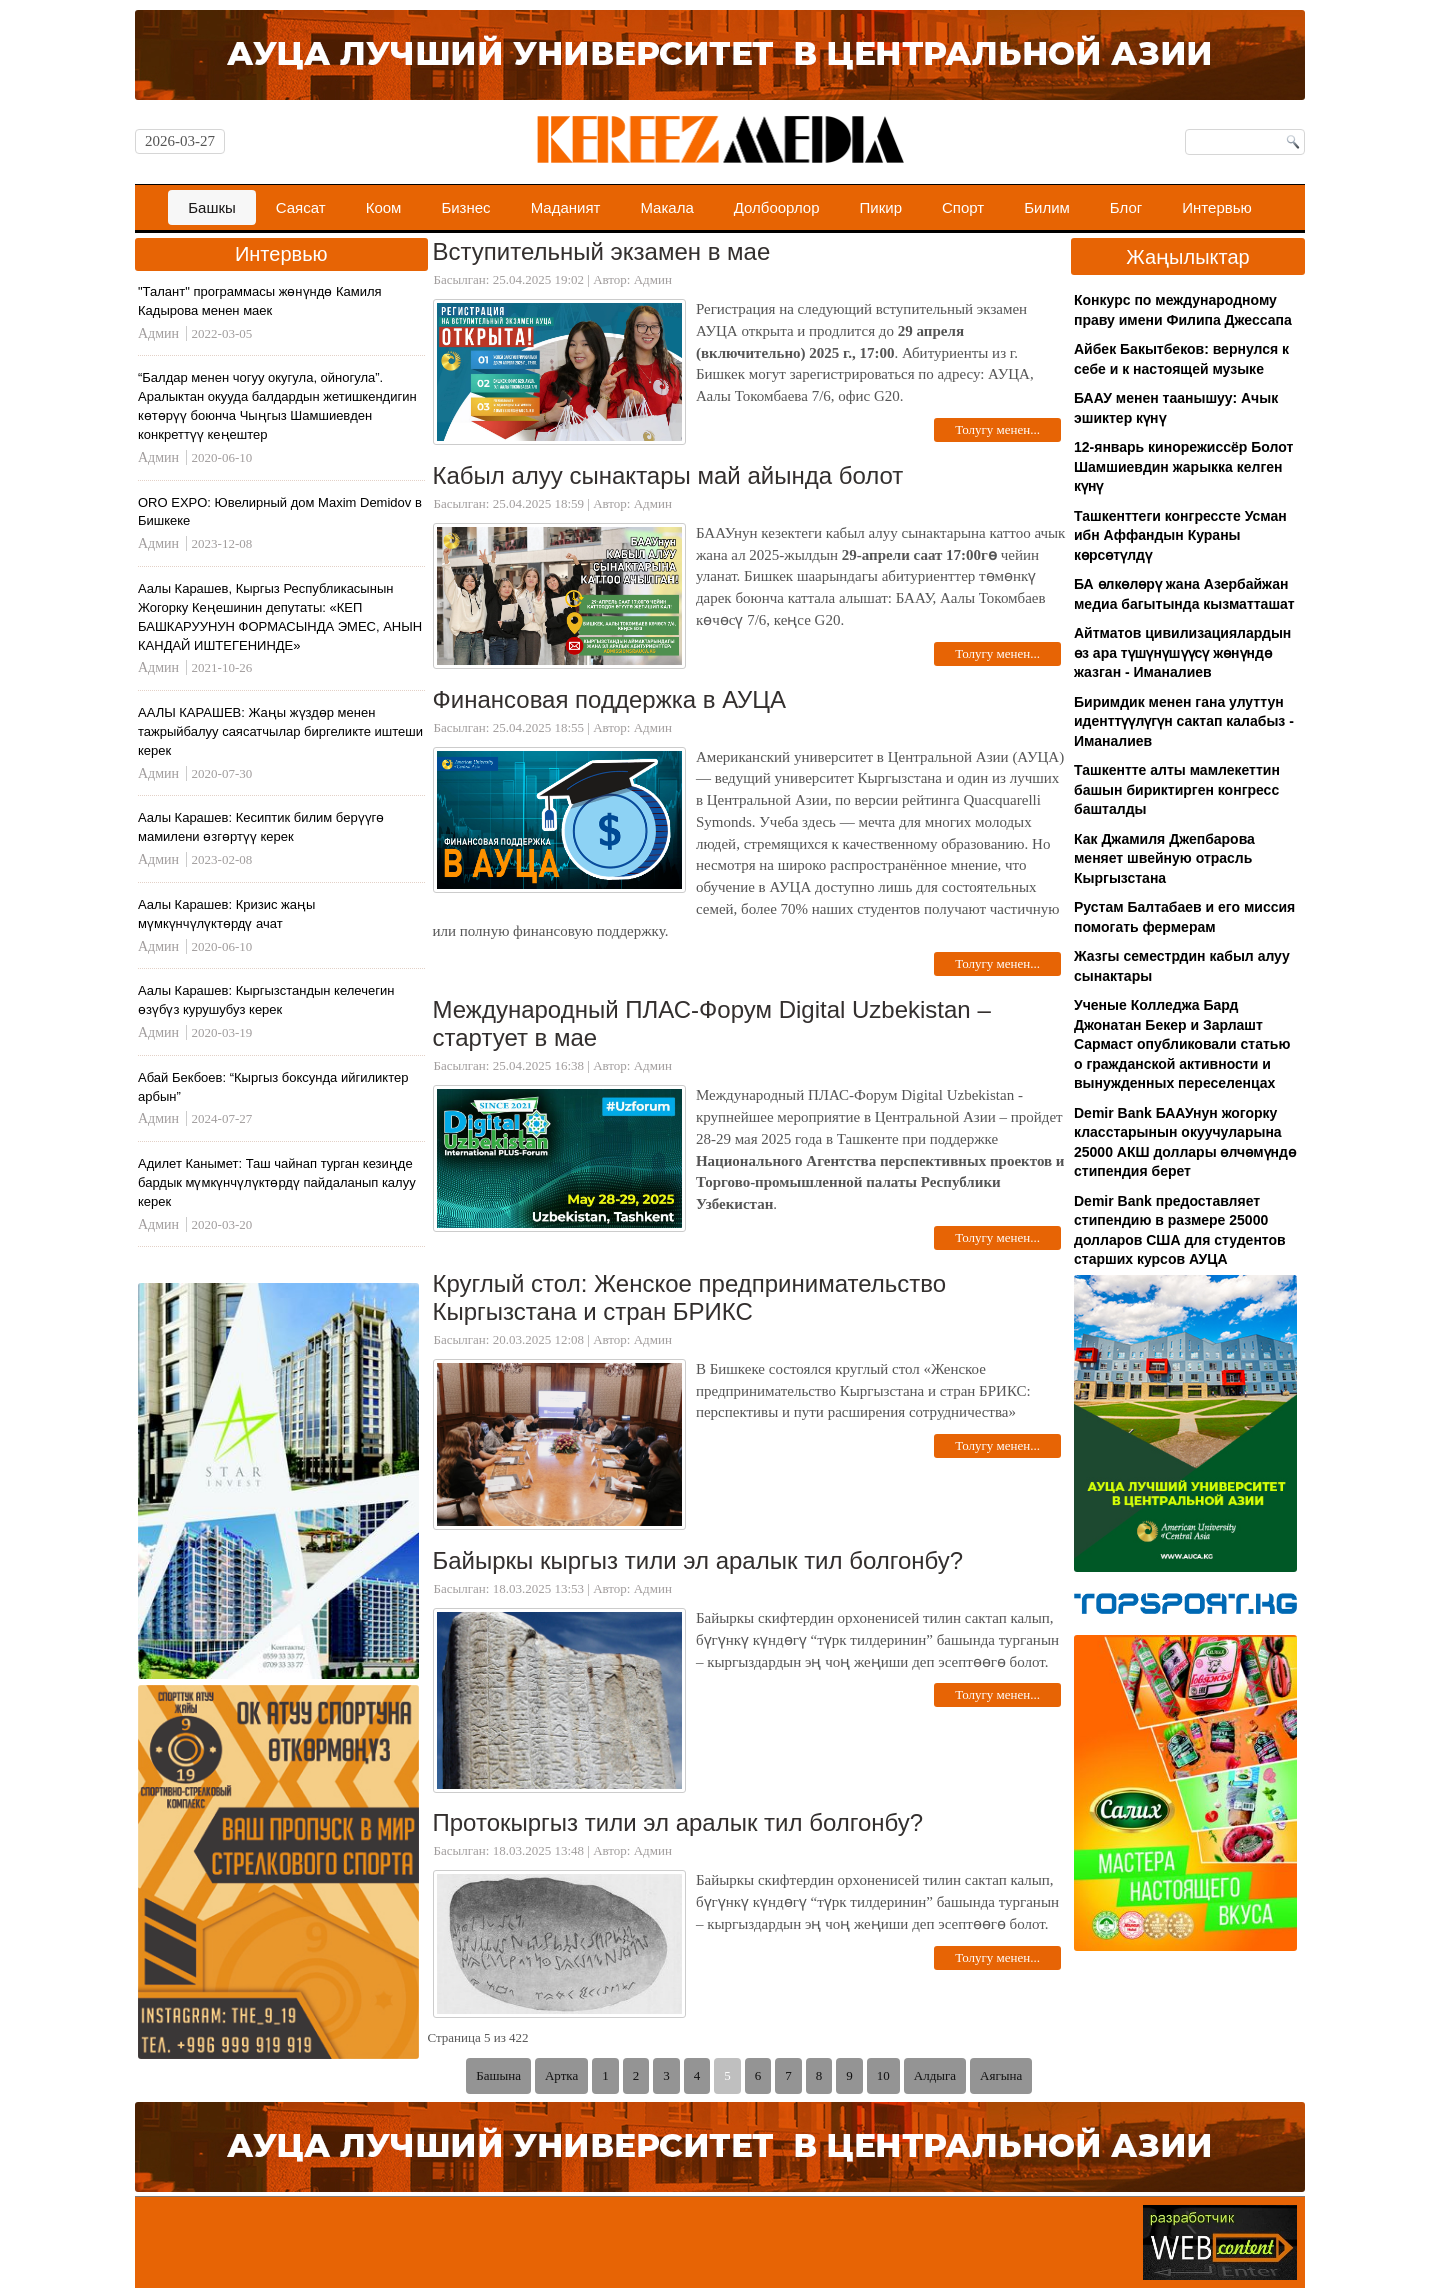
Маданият (566, 207)
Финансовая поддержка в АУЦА (610, 699)
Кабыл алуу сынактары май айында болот (668, 475)
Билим (1047, 207)
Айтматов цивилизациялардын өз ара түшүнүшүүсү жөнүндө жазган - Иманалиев (1182, 652)
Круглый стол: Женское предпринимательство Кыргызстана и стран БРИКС (690, 1297)
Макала (666, 207)
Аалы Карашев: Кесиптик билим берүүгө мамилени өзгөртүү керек (261, 827)
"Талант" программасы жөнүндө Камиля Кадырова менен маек (260, 301)
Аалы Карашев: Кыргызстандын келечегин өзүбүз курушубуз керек (266, 1000)
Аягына (1001, 2075)
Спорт (963, 207)
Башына (498, 2075)
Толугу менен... (997, 429)
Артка (561, 2075)
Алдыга (935, 2075)
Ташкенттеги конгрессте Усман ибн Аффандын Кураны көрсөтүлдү (1180, 535)
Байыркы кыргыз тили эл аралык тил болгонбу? (698, 1560)
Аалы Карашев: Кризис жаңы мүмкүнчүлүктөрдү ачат (226, 914)
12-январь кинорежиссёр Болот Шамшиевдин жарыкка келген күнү (1183, 466)
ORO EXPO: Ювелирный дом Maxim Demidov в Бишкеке (280, 512)
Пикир (881, 207)
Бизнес (465, 207)
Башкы (212, 207)
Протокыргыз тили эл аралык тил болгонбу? (678, 1822)
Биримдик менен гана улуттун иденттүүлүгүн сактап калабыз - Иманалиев (1184, 721)
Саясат (301, 207)
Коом (384, 207)
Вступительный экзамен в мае (602, 251)
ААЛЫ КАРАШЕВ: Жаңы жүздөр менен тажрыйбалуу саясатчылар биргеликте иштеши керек (280, 731)
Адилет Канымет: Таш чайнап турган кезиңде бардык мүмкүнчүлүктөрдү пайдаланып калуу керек (277, 1182)
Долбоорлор (777, 207)
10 (883, 2075)
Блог (1126, 207)
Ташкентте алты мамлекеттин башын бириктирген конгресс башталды (1177, 789)
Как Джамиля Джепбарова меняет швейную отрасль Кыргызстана (1164, 858)
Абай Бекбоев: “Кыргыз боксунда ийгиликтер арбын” (273, 1087)
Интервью (1217, 207)
